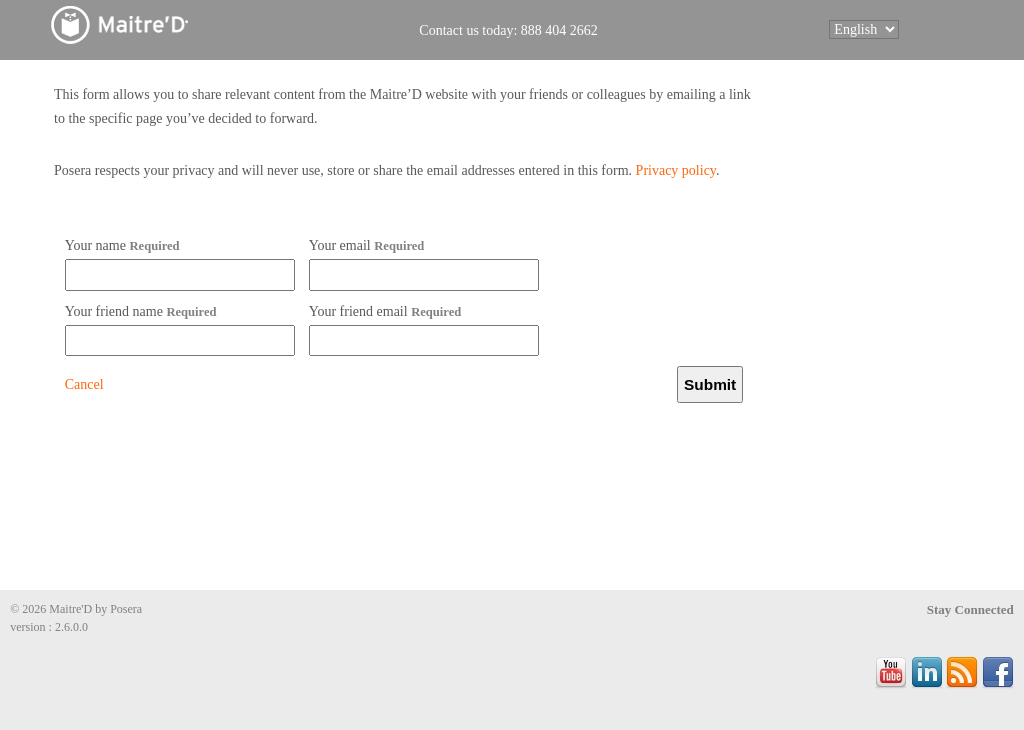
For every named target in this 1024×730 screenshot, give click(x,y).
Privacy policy (676, 170)
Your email (367, 245)
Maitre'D (165, 24)
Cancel (84, 384)
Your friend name (141, 311)
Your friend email (385, 311)
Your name (122, 245)
